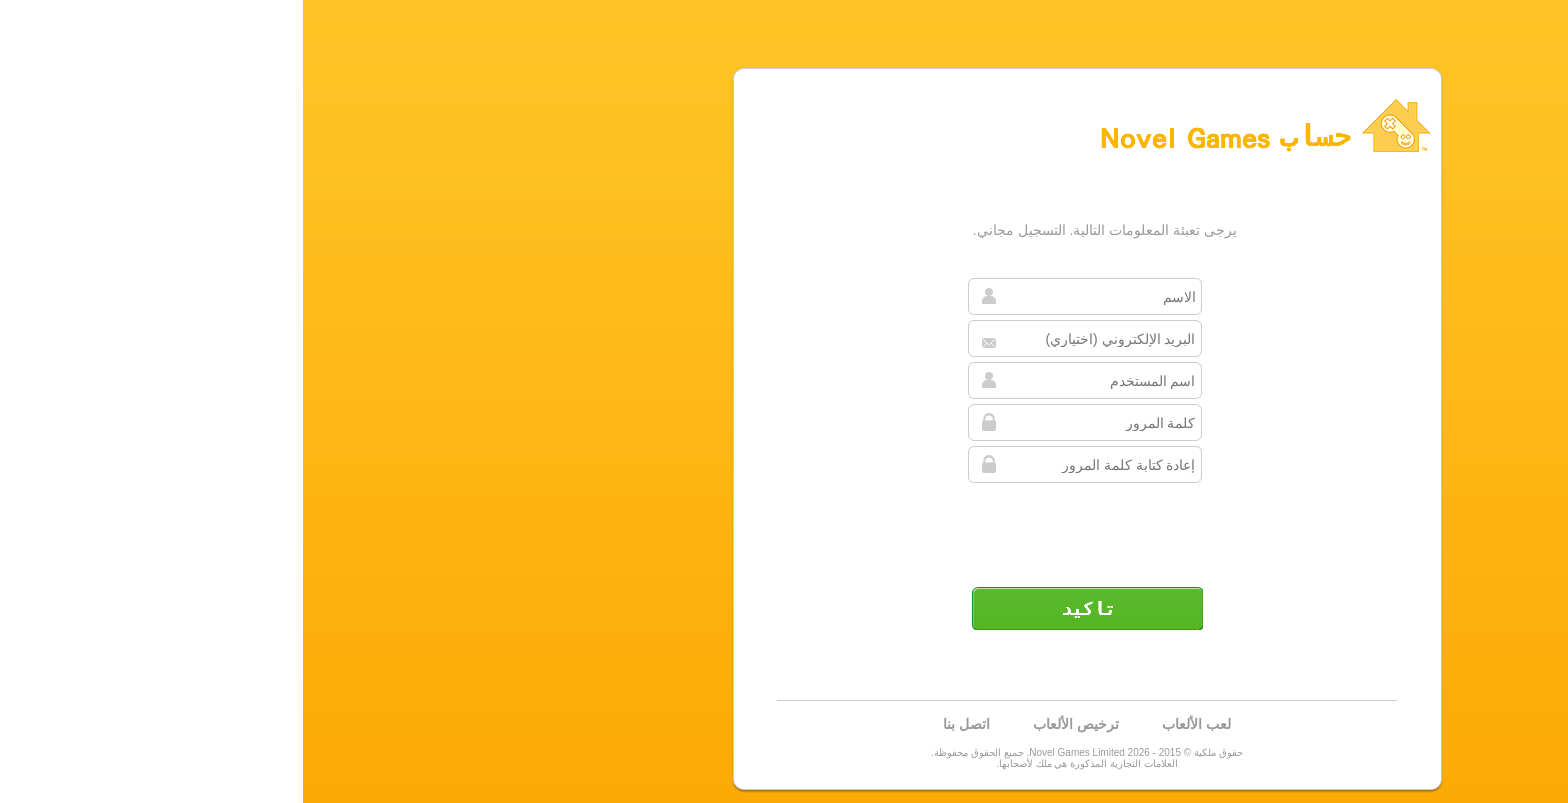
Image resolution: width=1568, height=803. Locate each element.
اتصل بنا (663, 724)
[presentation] (782, 527)
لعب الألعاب (893, 724)
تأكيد (784, 608)
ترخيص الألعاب (773, 724)
